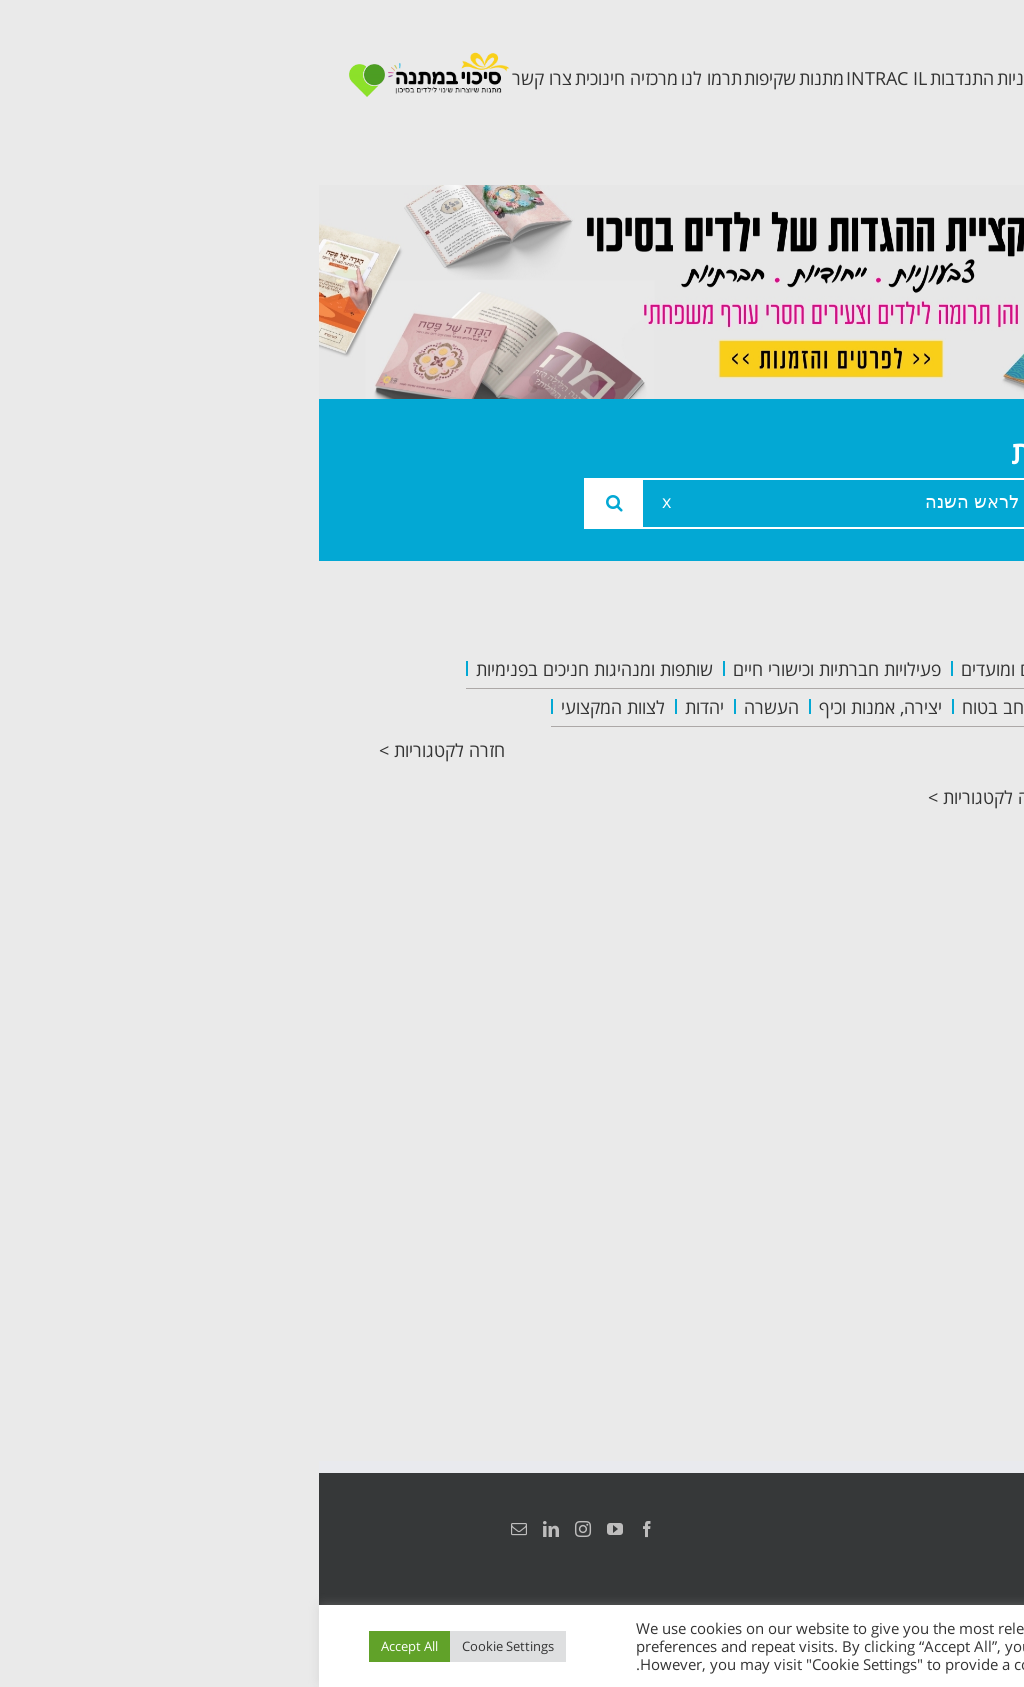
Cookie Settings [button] (189, 1646)
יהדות (385, 707)
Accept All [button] (90, 1646)
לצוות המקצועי (294, 707)
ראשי (928, 672)
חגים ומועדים (688, 669)
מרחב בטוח (684, 707)
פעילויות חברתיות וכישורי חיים (518, 669)
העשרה (452, 707)
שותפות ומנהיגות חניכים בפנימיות (275, 669)
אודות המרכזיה (887, 717)
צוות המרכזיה (892, 762)
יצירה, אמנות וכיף (561, 707)
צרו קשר (914, 1041)
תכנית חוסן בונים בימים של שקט (884, 963)
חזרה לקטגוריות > (123, 750)
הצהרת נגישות (941, 1529)
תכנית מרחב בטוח (896, 824)
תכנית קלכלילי (889, 885)
